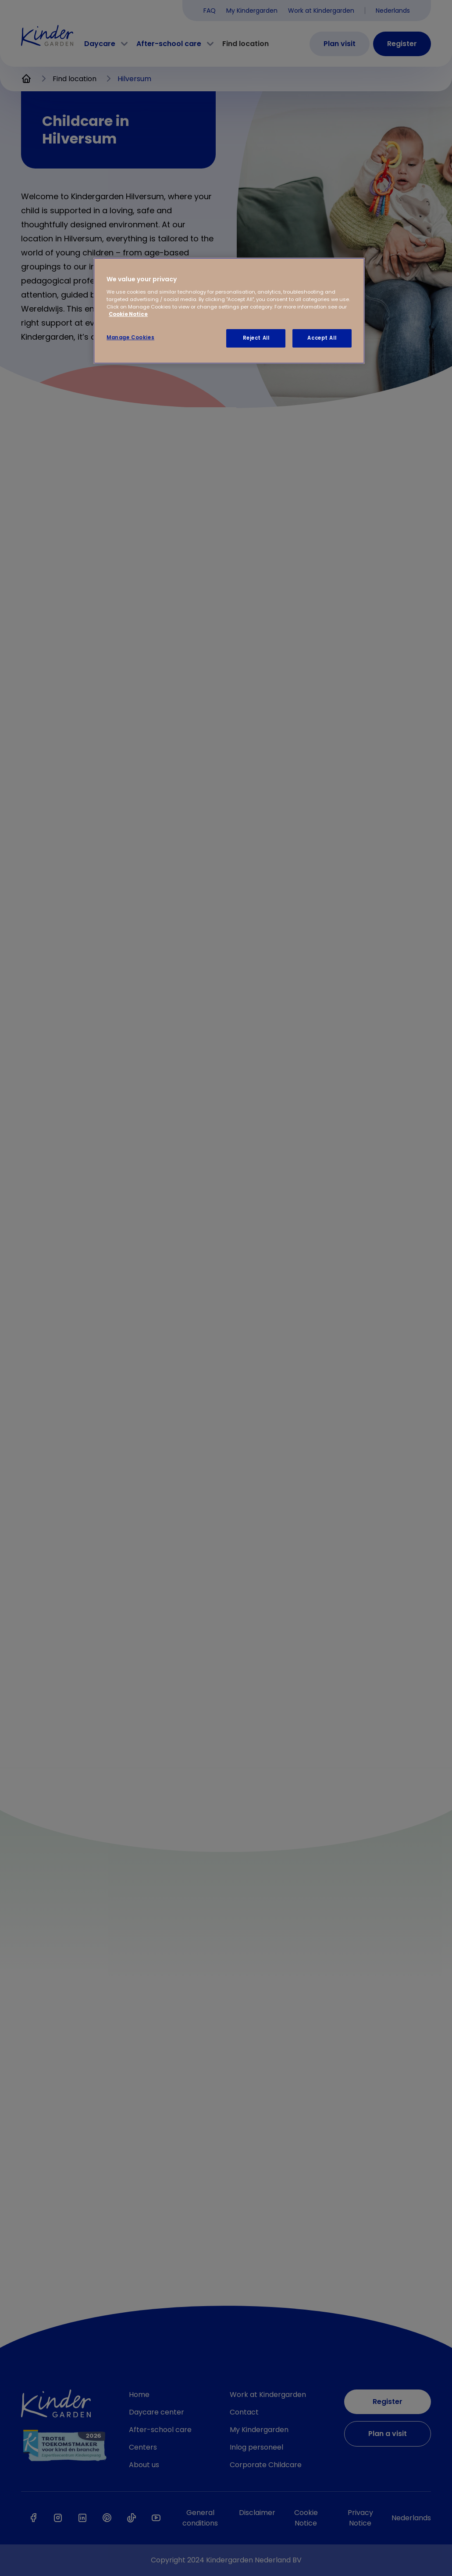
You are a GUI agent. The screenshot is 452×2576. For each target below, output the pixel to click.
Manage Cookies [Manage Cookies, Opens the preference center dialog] (130, 337)
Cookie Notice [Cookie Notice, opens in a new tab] (128, 314)
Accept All (321, 337)
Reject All (256, 337)
